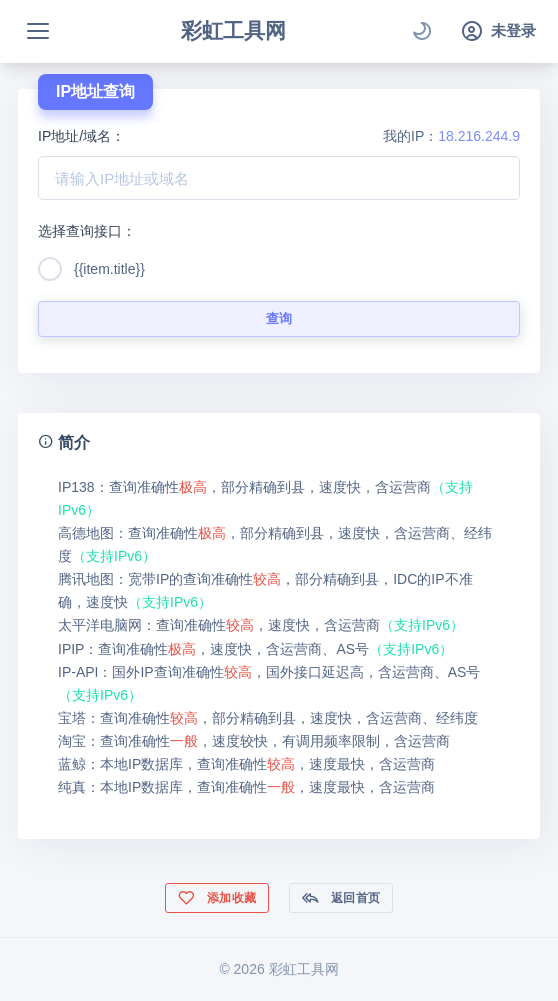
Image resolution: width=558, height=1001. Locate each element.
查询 (279, 318)
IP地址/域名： (81, 136)
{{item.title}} (109, 269)
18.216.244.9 (479, 136)
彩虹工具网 (233, 30)
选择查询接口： (87, 231)
